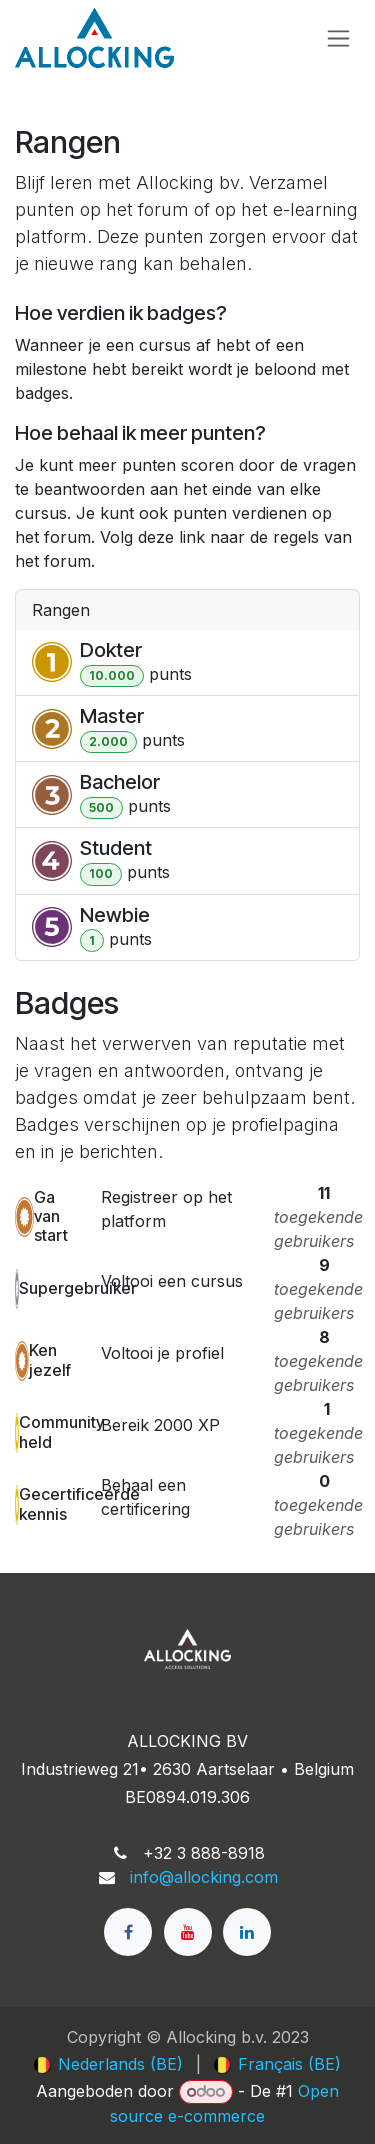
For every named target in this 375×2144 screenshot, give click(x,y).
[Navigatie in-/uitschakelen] (338, 38)
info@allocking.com (204, 1877)
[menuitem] (108, 2064)
